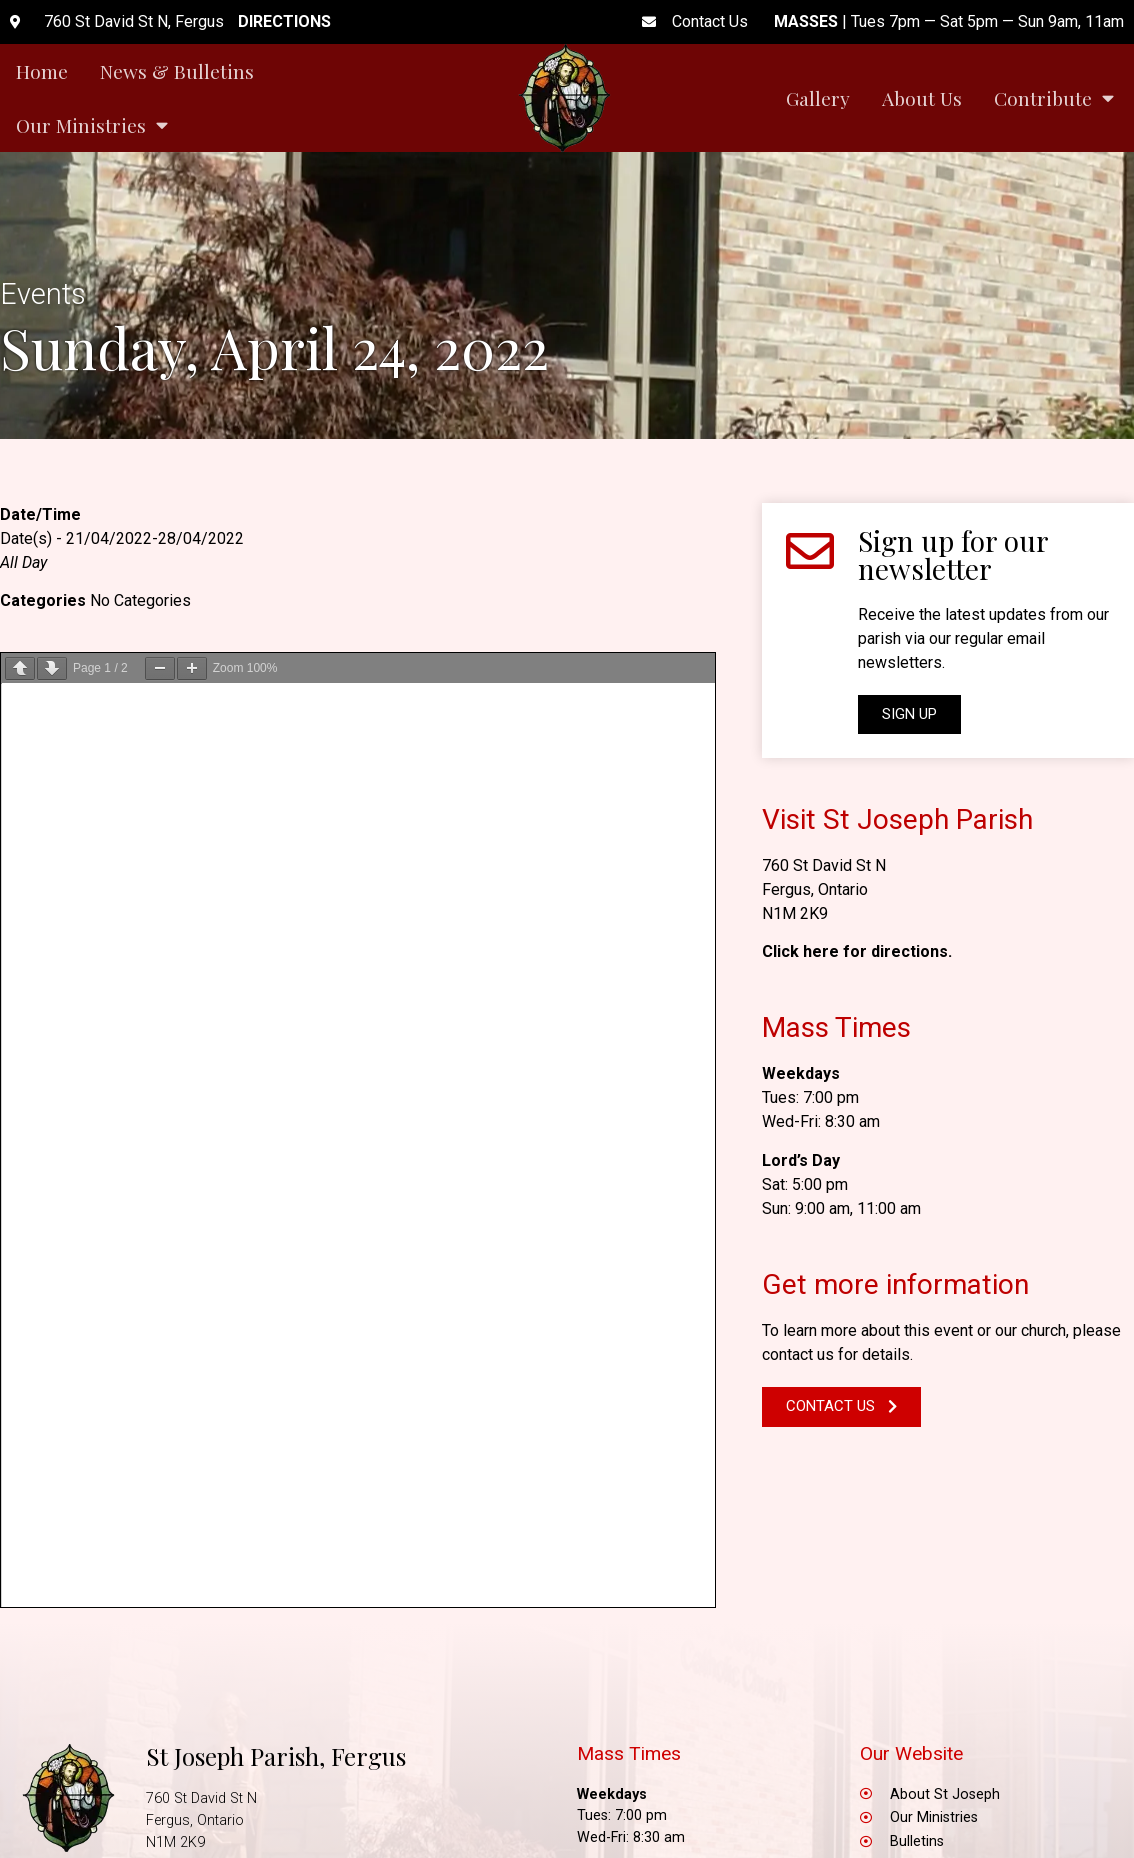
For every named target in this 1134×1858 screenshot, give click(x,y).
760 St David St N (824, 865)
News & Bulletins (177, 71)
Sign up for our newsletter (953, 554)
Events (43, 294)
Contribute (1054, 97)
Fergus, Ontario (815, 889)
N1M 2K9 (795, 913)
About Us (922, 98)
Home (42, 71)
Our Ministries (92, 124)
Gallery (818, 98)
